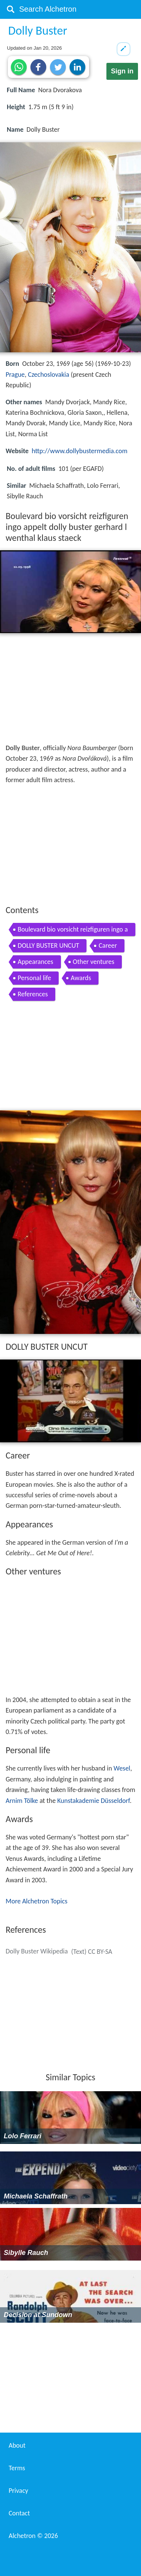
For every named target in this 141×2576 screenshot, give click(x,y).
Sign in (122, 71)
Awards (81, 978)
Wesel (122, 1768)
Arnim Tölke (22, 1801)
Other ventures (93, 962)
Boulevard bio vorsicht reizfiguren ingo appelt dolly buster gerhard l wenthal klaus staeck (73, 930)
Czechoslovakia (48, 374)
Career (108, 945)
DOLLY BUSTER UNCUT (48, 945)
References (33, 994)
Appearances (35, 962)
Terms (17, 2468)
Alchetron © (33, 2536)
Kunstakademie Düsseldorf (93, 1801)
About (17, 2445)
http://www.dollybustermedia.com (79, 451)
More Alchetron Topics (36, 1901)
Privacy (18, 2490)
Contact (19, 2513)
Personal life (34, 978)
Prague (15, 374)
